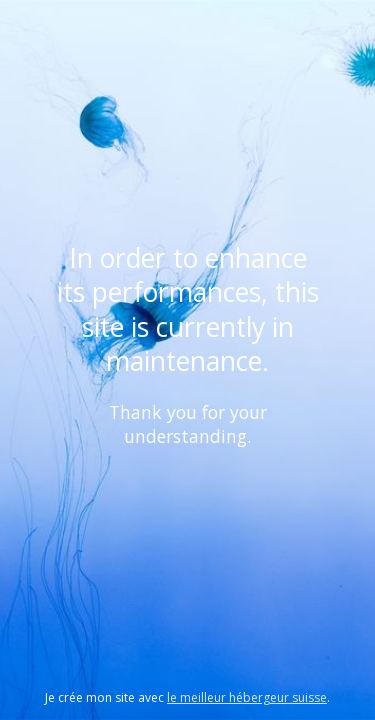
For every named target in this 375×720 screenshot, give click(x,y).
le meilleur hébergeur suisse (247, 697)
